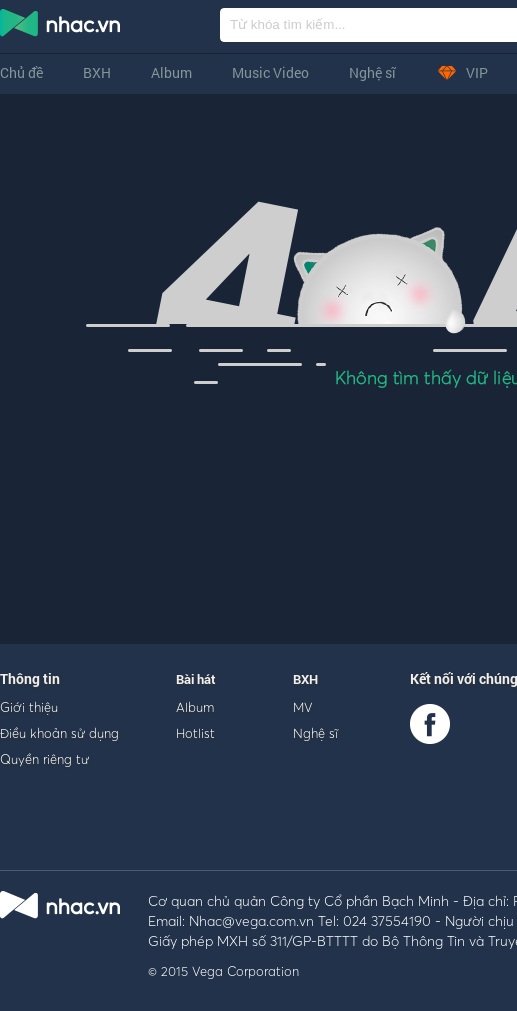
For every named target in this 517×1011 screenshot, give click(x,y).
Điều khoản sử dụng (59, 733)
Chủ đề (21, 72)
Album (171, 72)
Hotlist (195, 733)
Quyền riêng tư (44, 759)
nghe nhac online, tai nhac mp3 (61, 27)
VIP (462, 72)
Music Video (270, 72)
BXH (97, 72)
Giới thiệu (29, 707)
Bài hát (196, 679)
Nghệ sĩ (372, 72)
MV (303, 707)
